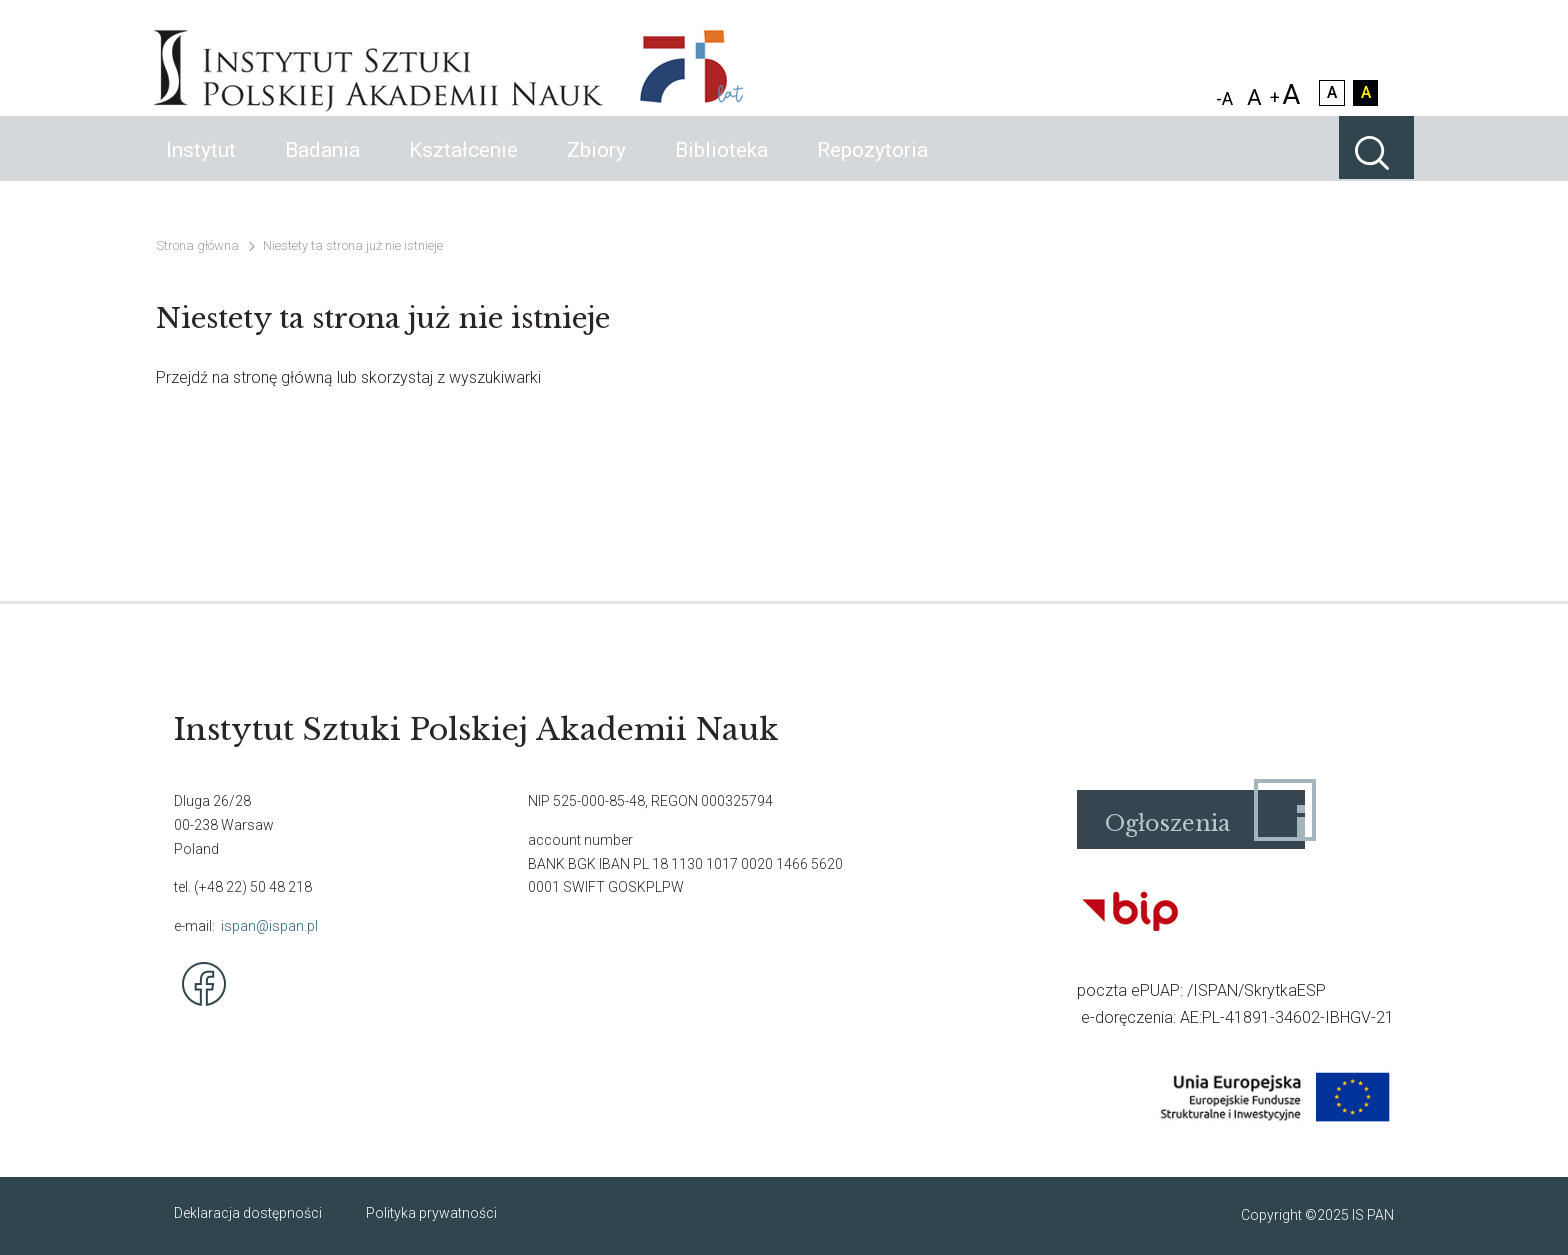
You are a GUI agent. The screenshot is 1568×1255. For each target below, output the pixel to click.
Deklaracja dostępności (248, 1213)
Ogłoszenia (1167, 823)
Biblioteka (721, 170)
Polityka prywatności (431, 1213)
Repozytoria (872, 170)
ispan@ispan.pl (269, 926)
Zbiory (596, 170)
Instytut (201, 170)
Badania (322, 170)
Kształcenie (463, 170)
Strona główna (197, 245)
